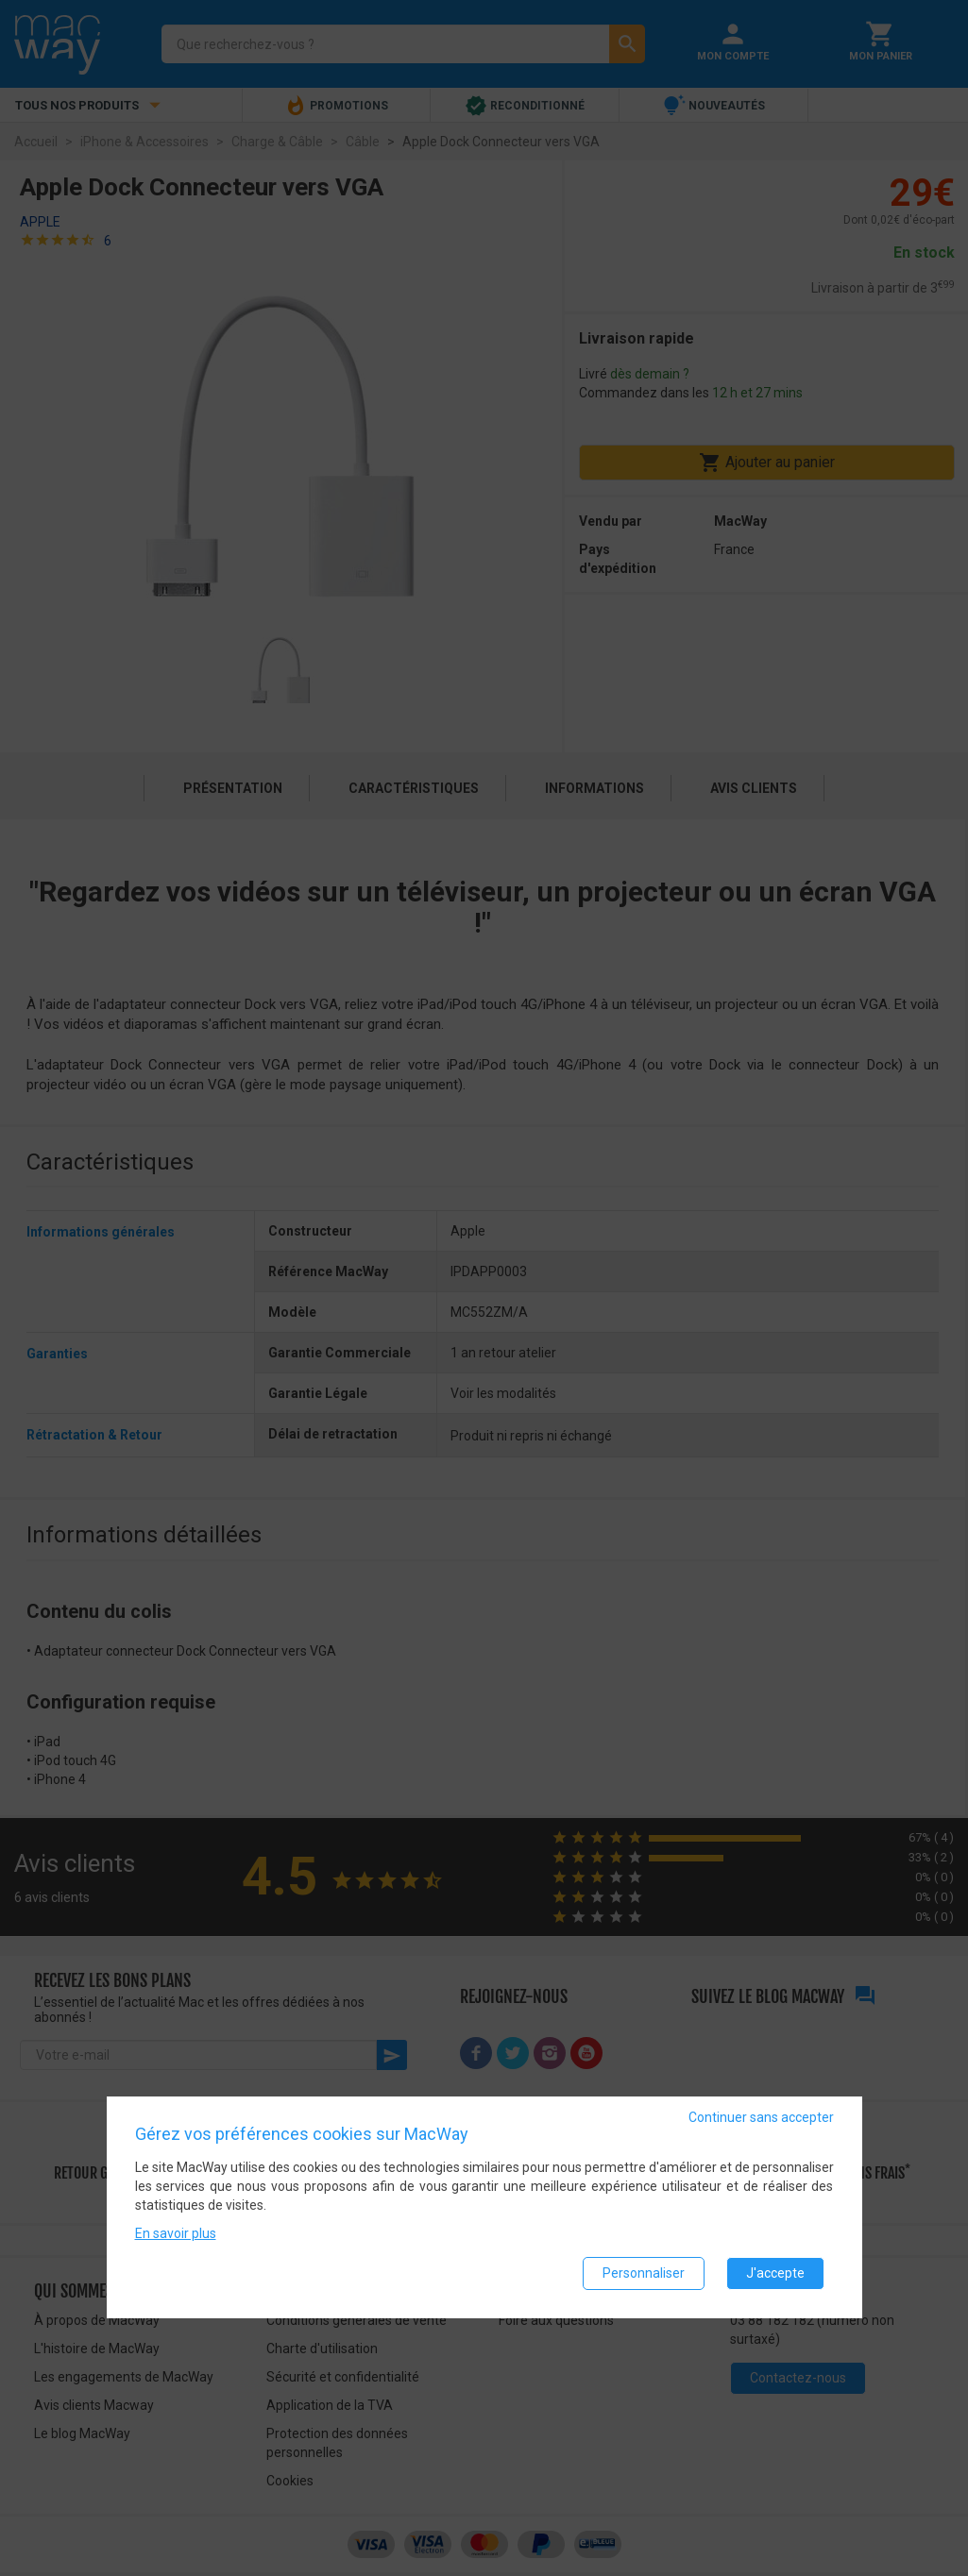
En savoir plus (175, 2233)
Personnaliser (644, 2273)
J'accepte (775, 2273)
